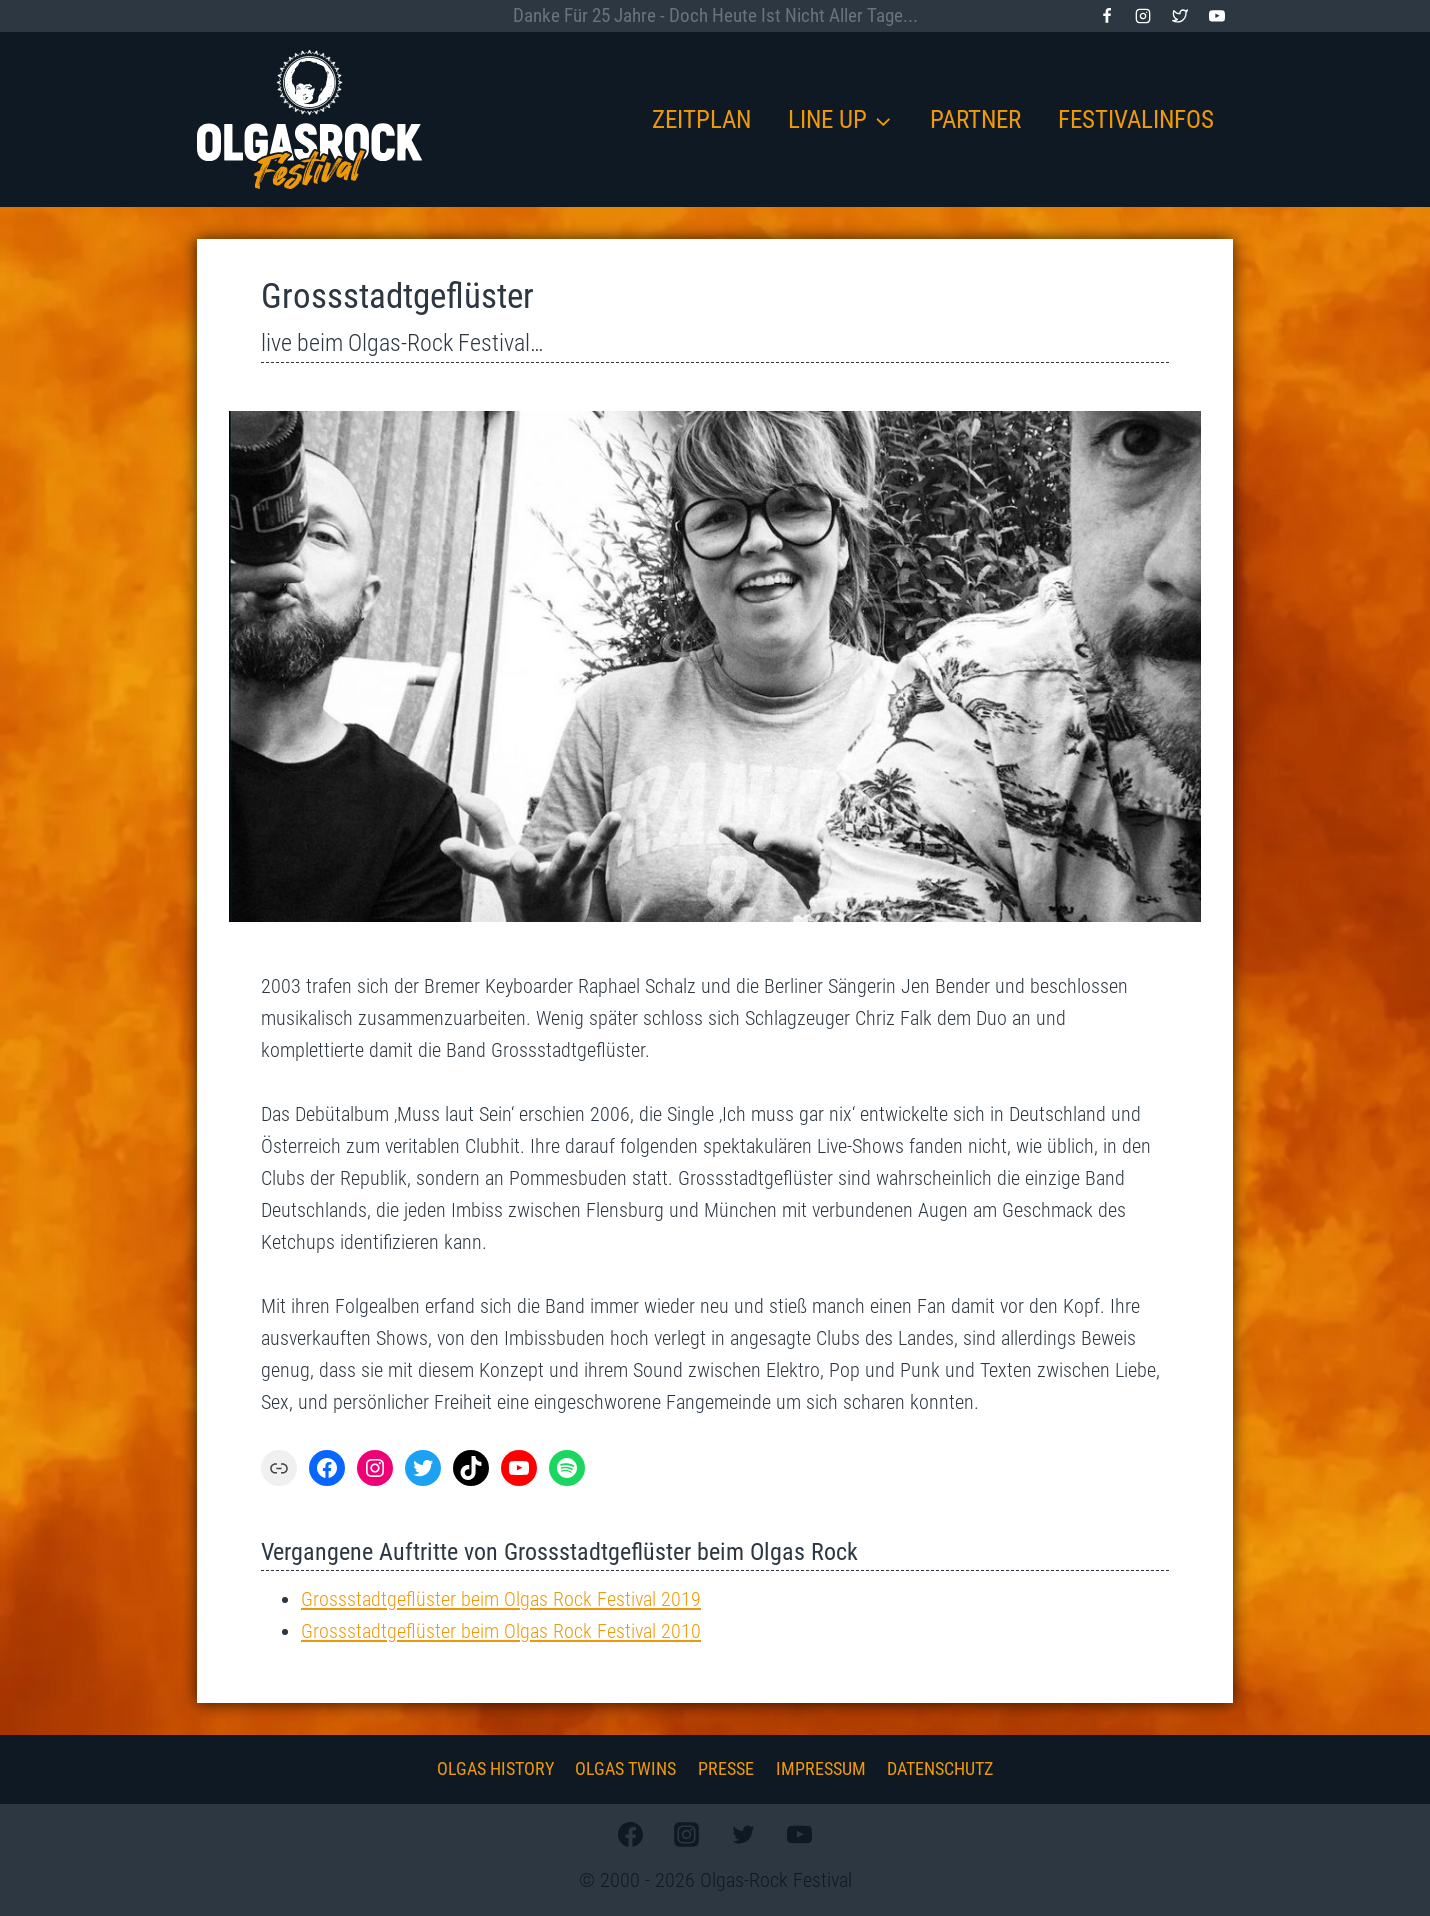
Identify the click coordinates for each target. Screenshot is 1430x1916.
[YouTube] (1217, 16)
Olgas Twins (625, 1768)
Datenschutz (940, 1768)
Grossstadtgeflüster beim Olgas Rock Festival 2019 (501, 1599)
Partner (975, 119)
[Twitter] (1180, 16)
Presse (726, 1768)
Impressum (821, 1768)
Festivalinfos (1136, 119)
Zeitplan (701, 119)
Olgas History (495, 1768)
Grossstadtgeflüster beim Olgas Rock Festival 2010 (501, 1631)
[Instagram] (1143, 16)
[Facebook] (1107, 16)
